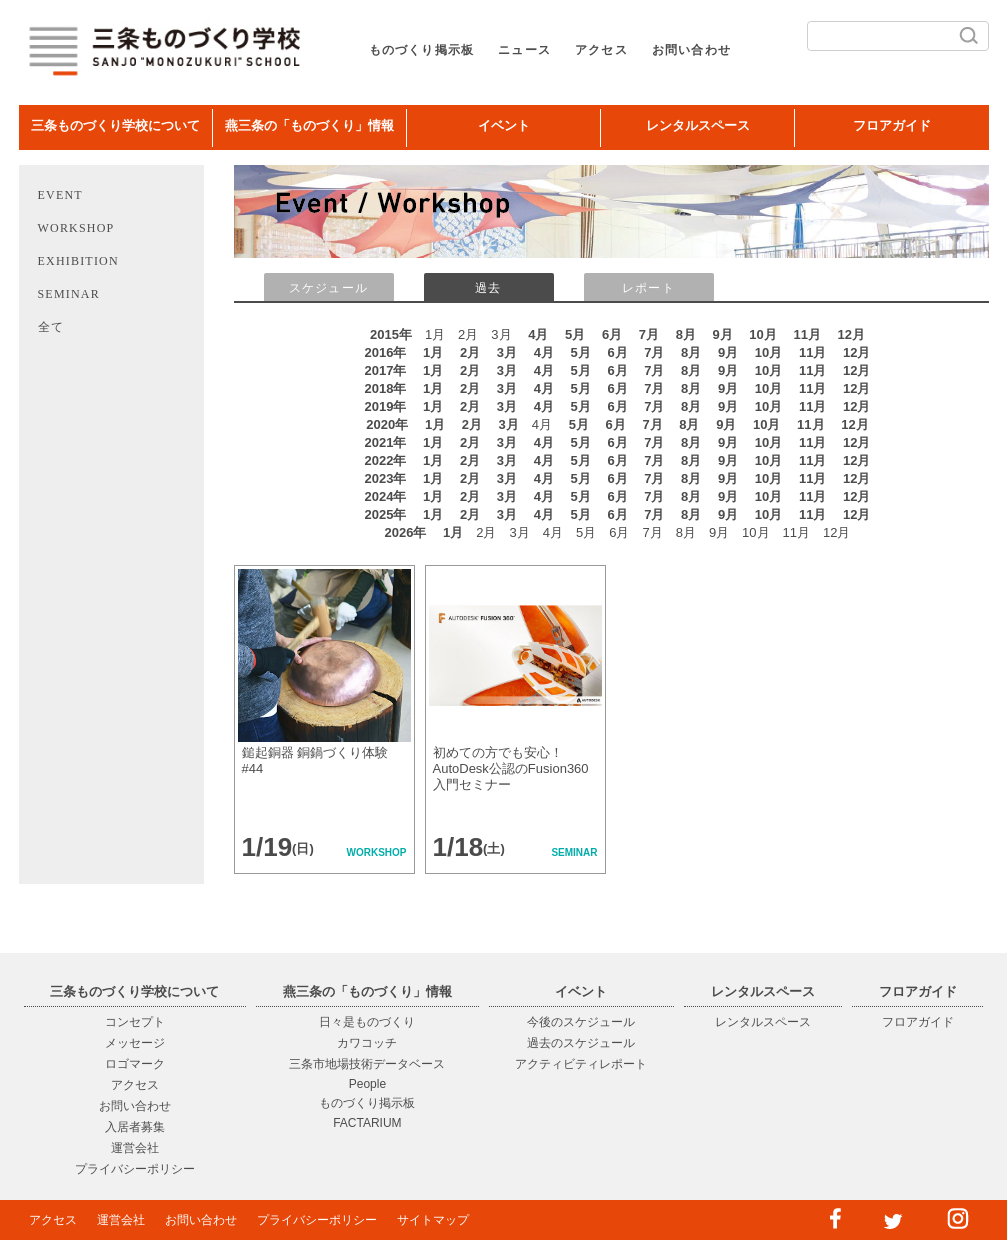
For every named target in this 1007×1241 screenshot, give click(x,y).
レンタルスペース (698, 125)
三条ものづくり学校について (115, 125)
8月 (686, 334)
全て (51, 327)
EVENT (60, 195)
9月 (723, 334)
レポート (648, 288)
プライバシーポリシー (135, 1169)
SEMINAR (69, 294)
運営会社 (135, 1148)
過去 (488, 288)
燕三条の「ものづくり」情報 (309, 125)
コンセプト (135, 1022)
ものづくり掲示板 (422, 50)
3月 (507, 352)
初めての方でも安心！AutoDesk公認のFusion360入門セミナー (511, 768)
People (367, 1084)
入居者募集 (135, 1127)
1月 (433, 352)
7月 (649, 334)
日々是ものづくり (367, 1022)
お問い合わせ (691, 50)
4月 (538, 334)
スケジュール (328, 288)
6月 (612, 334)
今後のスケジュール (581, 1022)
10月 (762, 334)
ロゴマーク (135, 1064)
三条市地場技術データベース (367, 1064)
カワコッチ (367, 1043)
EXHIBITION (78, 261)
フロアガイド (892, 125)
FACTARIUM (367, 1123)
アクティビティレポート (581, 1064)
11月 (806, 334)
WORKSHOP (76, 228)
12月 (851, 334)
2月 (470, 352)
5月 (575, 334)
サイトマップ (433, 1220)
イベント (504, 125)
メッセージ (135, 1043)
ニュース (524, 50)
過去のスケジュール (581, 1043)
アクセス (601, 50)
